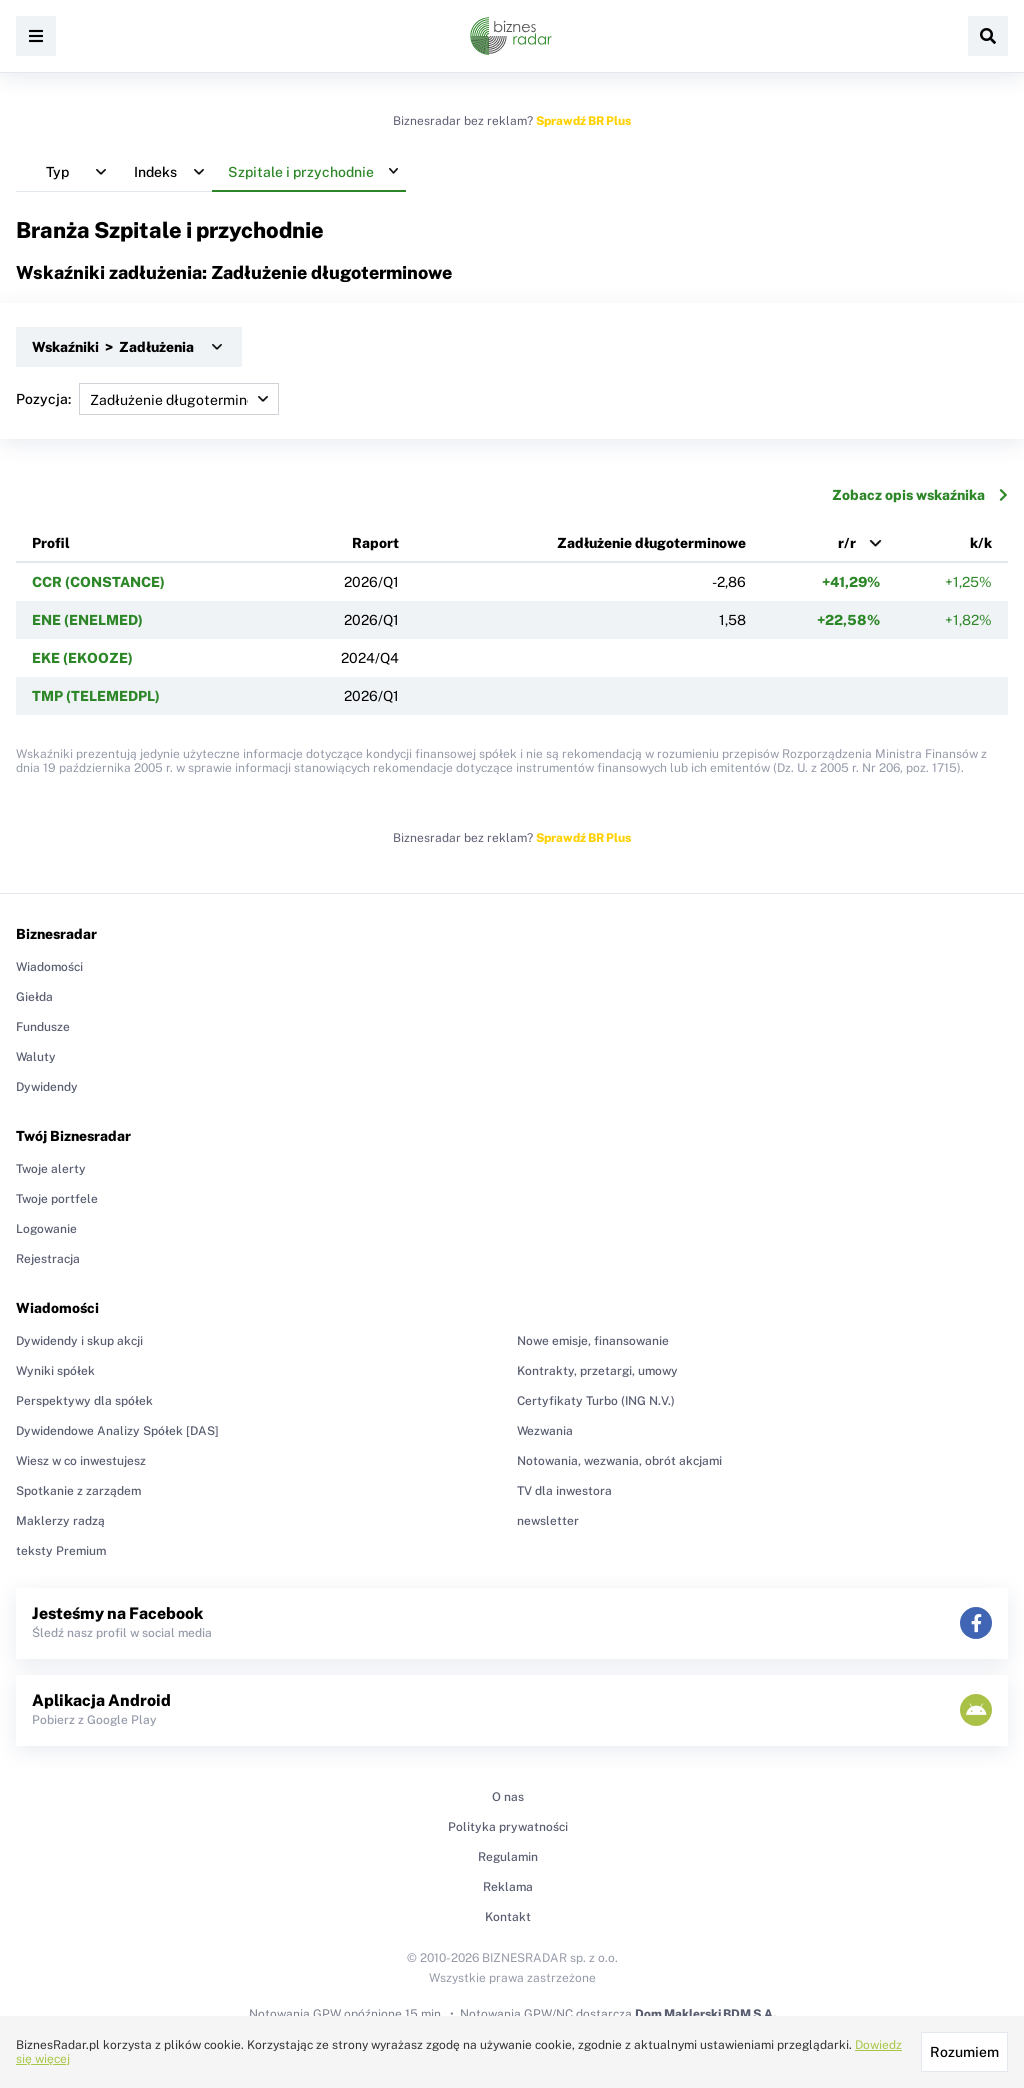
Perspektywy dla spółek (84, 1401)
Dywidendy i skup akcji (79, 1341)
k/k (981, 543)
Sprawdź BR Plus (583, 121)
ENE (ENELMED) (87, 620)
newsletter (548, 1521)
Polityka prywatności (508, 1827)
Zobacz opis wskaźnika (920, 495)
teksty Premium (61, 1551)
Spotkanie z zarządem (78, 1491)
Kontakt (508, 1917)
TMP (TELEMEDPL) (96, 696)
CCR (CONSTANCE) (98, 582)
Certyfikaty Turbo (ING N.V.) (596, 1401)
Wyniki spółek (55, 1371)
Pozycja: (147, 399)
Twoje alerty (51, 1169)
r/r (847, 543)
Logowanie (46, 1229)
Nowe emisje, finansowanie (593, 1341)
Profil (51, 543)
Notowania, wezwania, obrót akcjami (619, 1461)
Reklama (508, 1887)
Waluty (36, 1057)
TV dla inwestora (564, 1491)
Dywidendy (47, 1087)
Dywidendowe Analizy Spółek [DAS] (117, 1431)
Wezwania (545, 1431)
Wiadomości (49, 967)
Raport (375, 543)
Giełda (34, 997)
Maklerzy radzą (60, 1521)
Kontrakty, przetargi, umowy (597, 1371)
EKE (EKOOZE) (82, 658)
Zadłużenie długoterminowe (651, 543)
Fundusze (43, 1027)
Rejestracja (48, 1259)
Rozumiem (964, 2052)
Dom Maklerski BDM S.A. (705, 2014)
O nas (508, 1797)
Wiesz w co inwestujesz (81, 1461)
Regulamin (508, 1857)
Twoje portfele (57, 1199)
